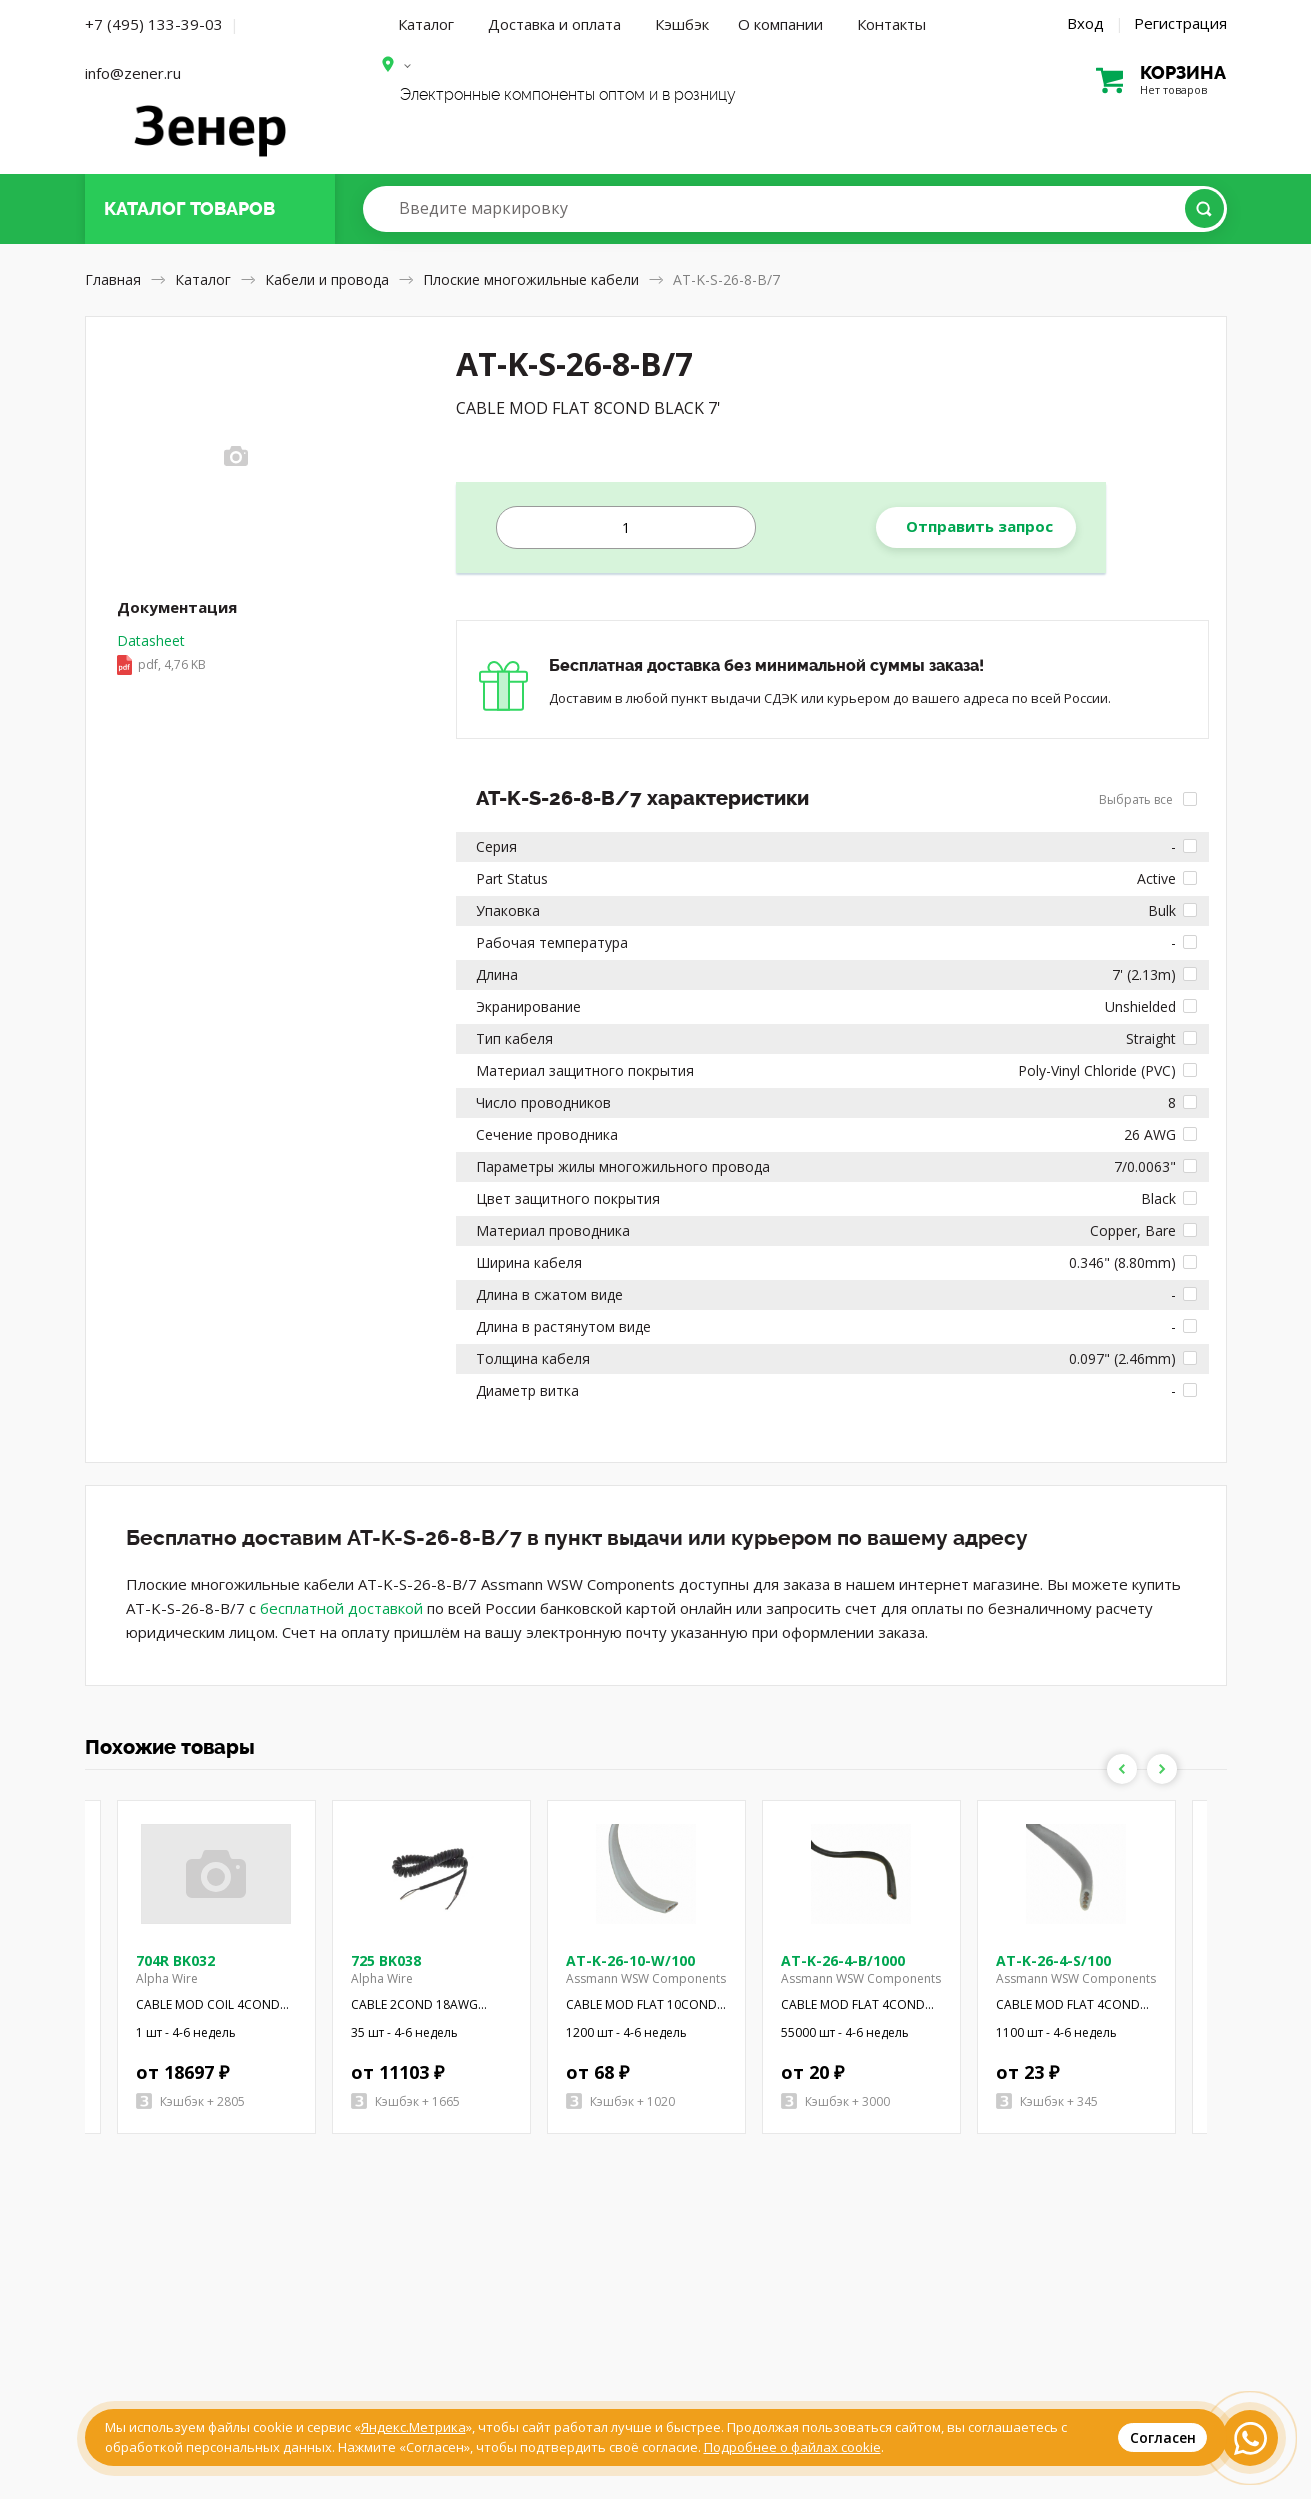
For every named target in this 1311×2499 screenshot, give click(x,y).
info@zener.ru (133, 73)
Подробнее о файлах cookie (792, 2447)
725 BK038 (386, 1960)
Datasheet (161, 654)
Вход (1085, 23)
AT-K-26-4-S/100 (1053, 1960)
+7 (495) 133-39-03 (154, 24)
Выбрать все (1148, 799)
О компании (780, 24)
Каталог (426, 24)
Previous (1122, 1769)
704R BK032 (175, 1960)
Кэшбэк (682, 24)
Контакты (891, 24)
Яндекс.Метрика (413, 2427)
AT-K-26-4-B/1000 (843, 1960)
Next (1162, 1769)
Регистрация (1180, 23)
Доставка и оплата (554, 24)
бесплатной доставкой (341, 1608)
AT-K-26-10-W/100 (630, 1960)
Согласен (1163, 2437)
